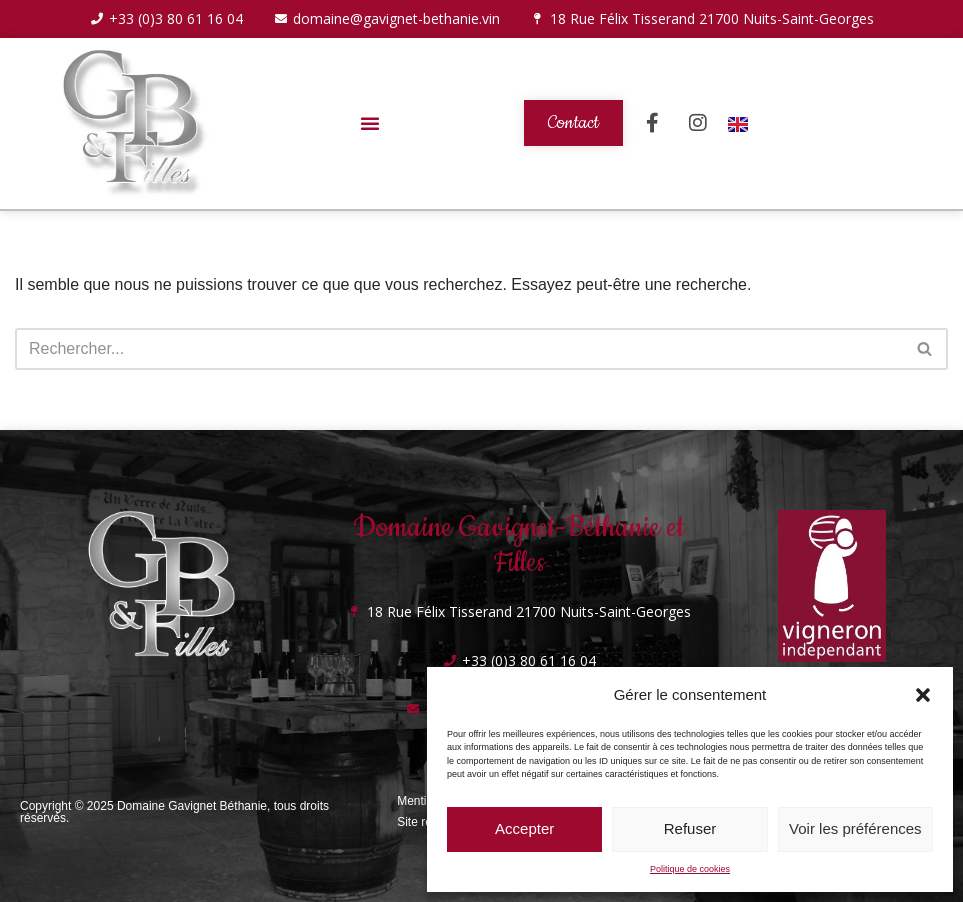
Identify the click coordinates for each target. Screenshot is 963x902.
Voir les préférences (855, 828)
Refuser (690, 828)
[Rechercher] (459, 349)
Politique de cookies (690, 869)
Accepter (524, 828)
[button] (923, 695)
